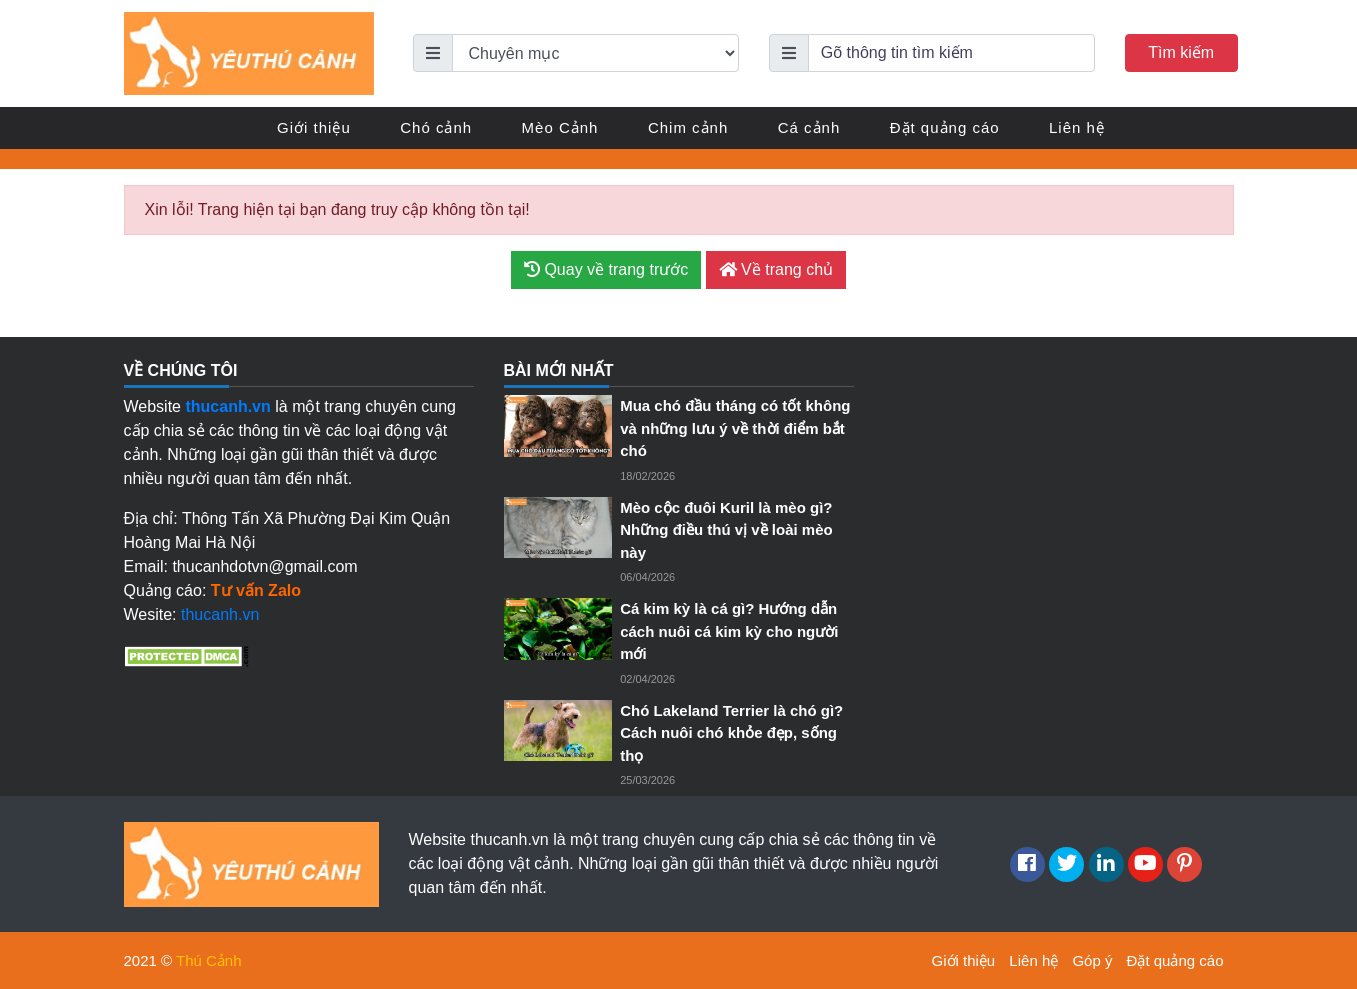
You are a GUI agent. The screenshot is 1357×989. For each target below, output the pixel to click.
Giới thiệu (314, 127)
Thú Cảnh (209, 960)
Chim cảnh (688, 127)
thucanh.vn (220, 614)
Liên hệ (1077, 127)
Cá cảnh (809, 127)
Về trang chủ (776, 269)
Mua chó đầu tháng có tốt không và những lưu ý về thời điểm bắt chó (735, 428)
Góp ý (1092, 960)
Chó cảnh (436, 127)
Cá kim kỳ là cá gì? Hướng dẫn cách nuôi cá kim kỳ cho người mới (729, 631)
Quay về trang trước (606, 269)
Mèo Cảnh (560, 127)
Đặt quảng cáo (945, 127)
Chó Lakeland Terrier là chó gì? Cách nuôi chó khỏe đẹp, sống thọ (731, 733)
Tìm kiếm (1181, 52)
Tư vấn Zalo (256, 590)
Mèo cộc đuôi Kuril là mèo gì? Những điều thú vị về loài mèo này (726, 530)
